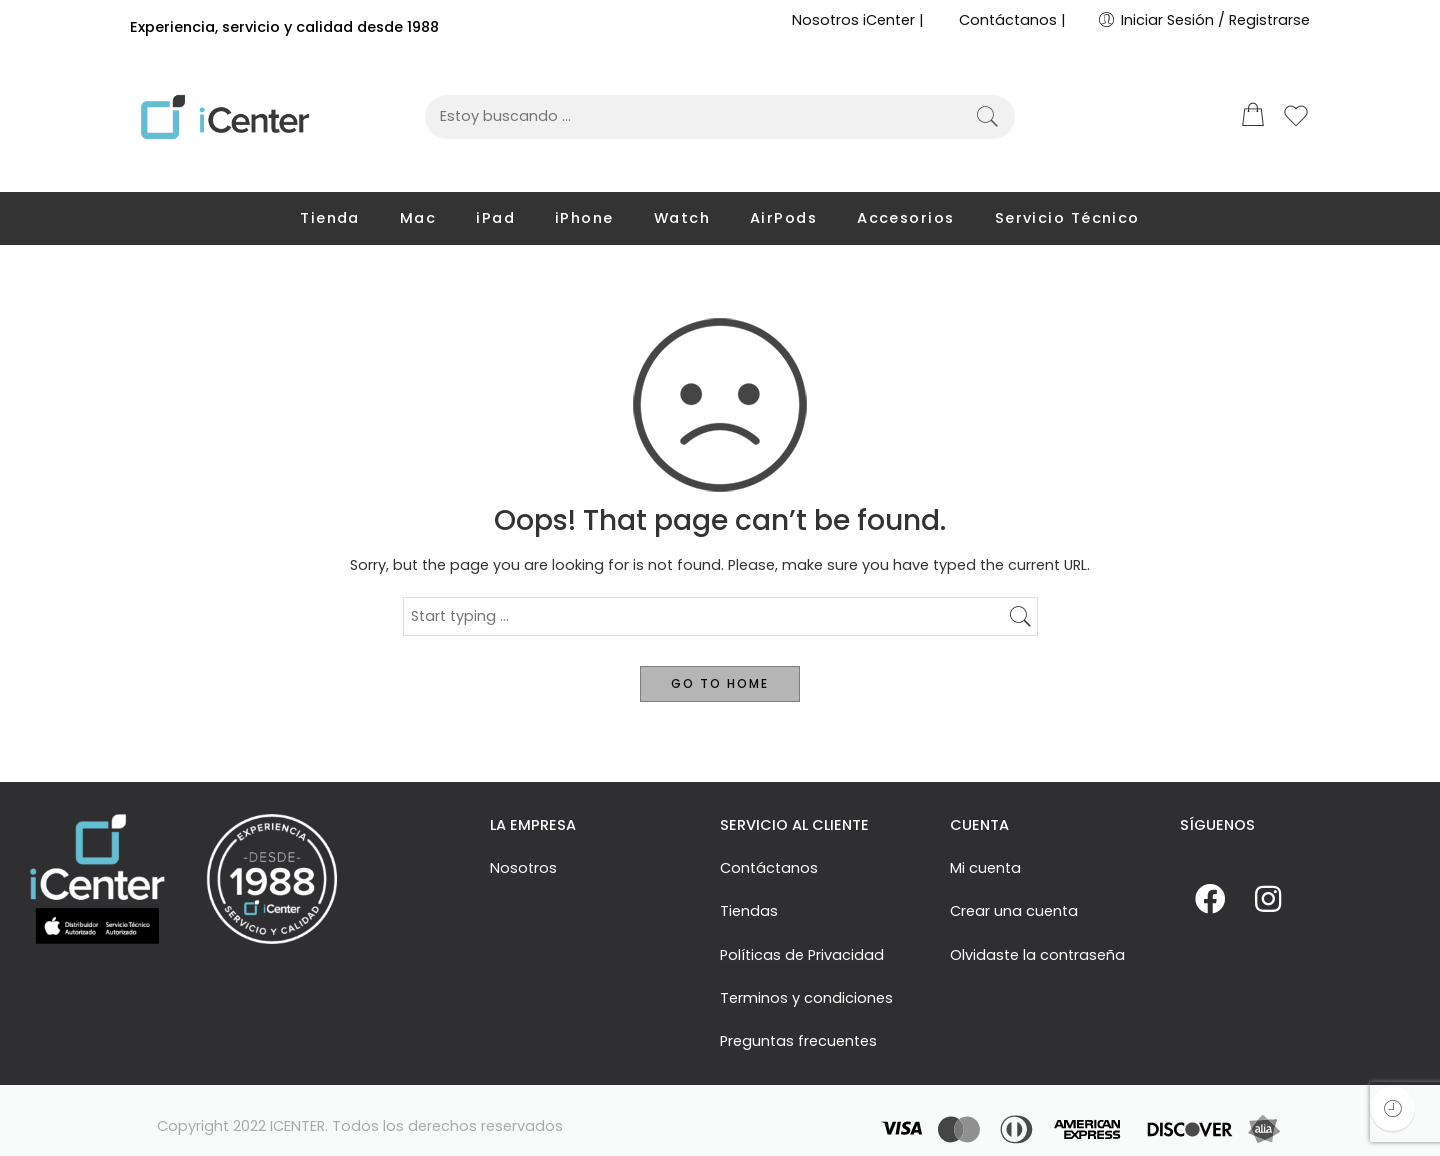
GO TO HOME (720, 683)
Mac (418, 218)
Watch (682, 218)
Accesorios (906, 218)
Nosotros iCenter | (858, 20)
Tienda (330, 218)
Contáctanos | (1012, 20)
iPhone (584, 218)
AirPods (783, 218)
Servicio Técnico (1067, 218)
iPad (495, 218)
